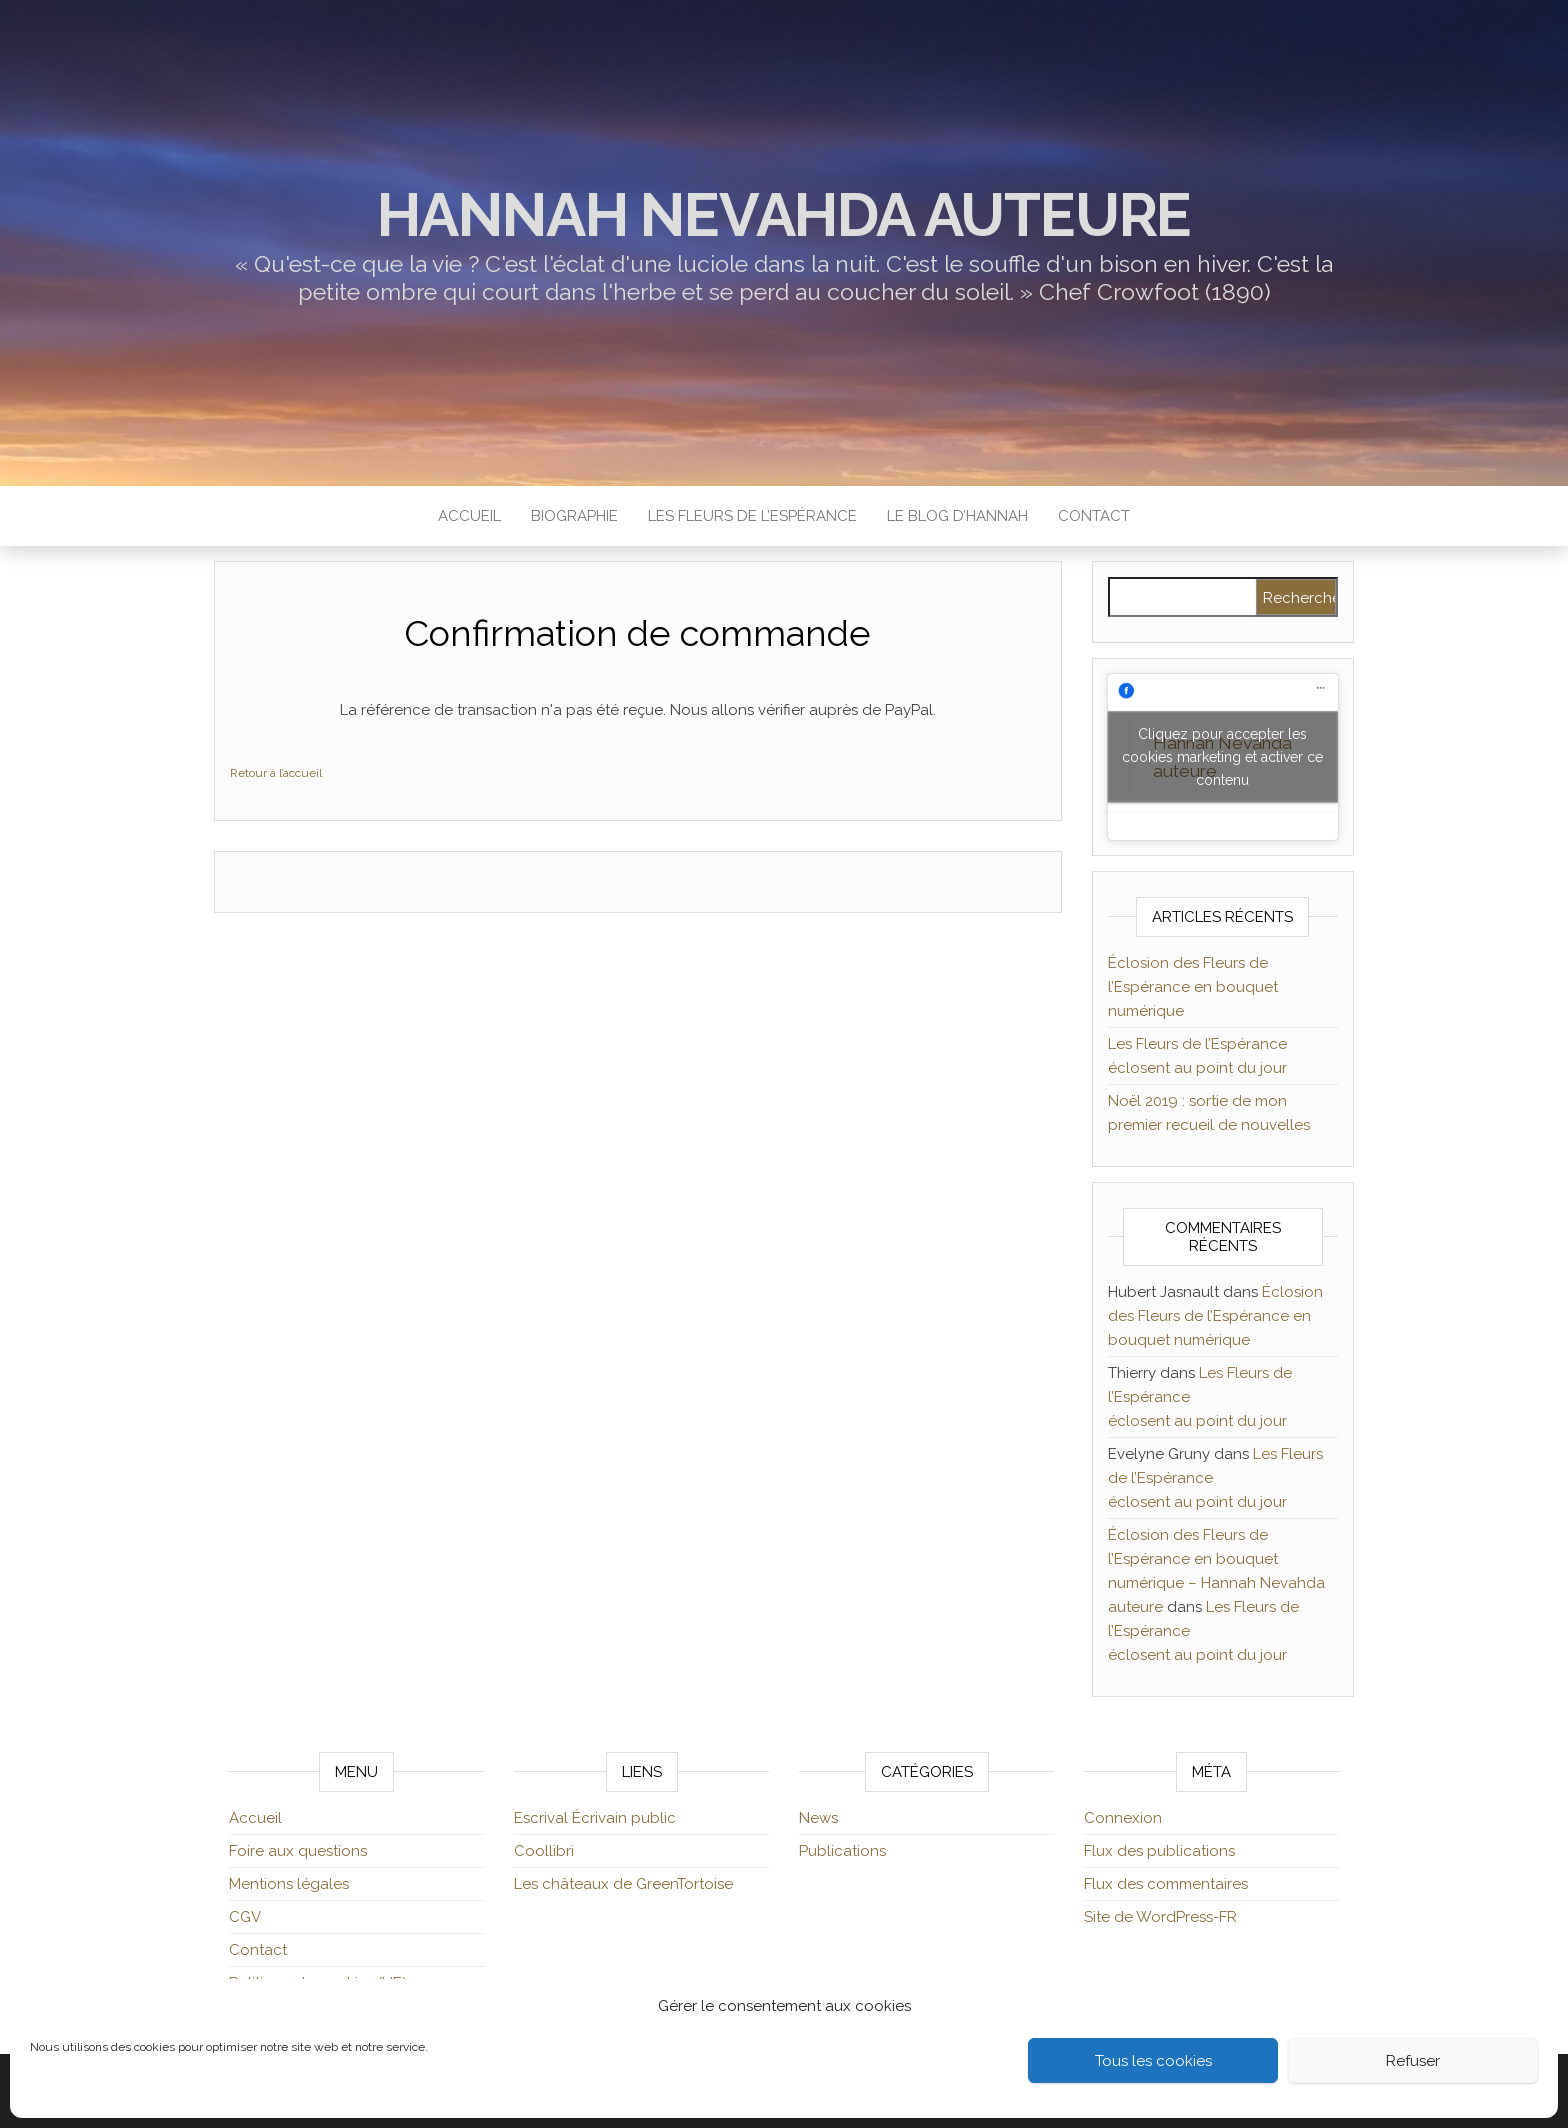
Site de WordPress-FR (1160, 1917)
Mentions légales (289, 1884)
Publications (842, 1851)
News (818, 1818)
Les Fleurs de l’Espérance (752, 516)
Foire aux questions (298, 1851)
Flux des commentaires (1166, 1884)
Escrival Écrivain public (595, 1818)
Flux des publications (1159, 1851)
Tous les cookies (1153, 2061)
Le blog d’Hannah (957, 516)
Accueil (469, 516)
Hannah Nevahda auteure (784, 215)
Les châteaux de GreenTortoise (623, 1884)
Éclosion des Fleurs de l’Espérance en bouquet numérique (1193, 987)
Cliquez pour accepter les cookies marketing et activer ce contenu (1222, 757)
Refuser (1413, 2061)
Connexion (1123, 1818)
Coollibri (544, 1851)
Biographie (574, 516)
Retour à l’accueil (276, 773)
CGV (245, 1917)
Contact (1094, 516)
